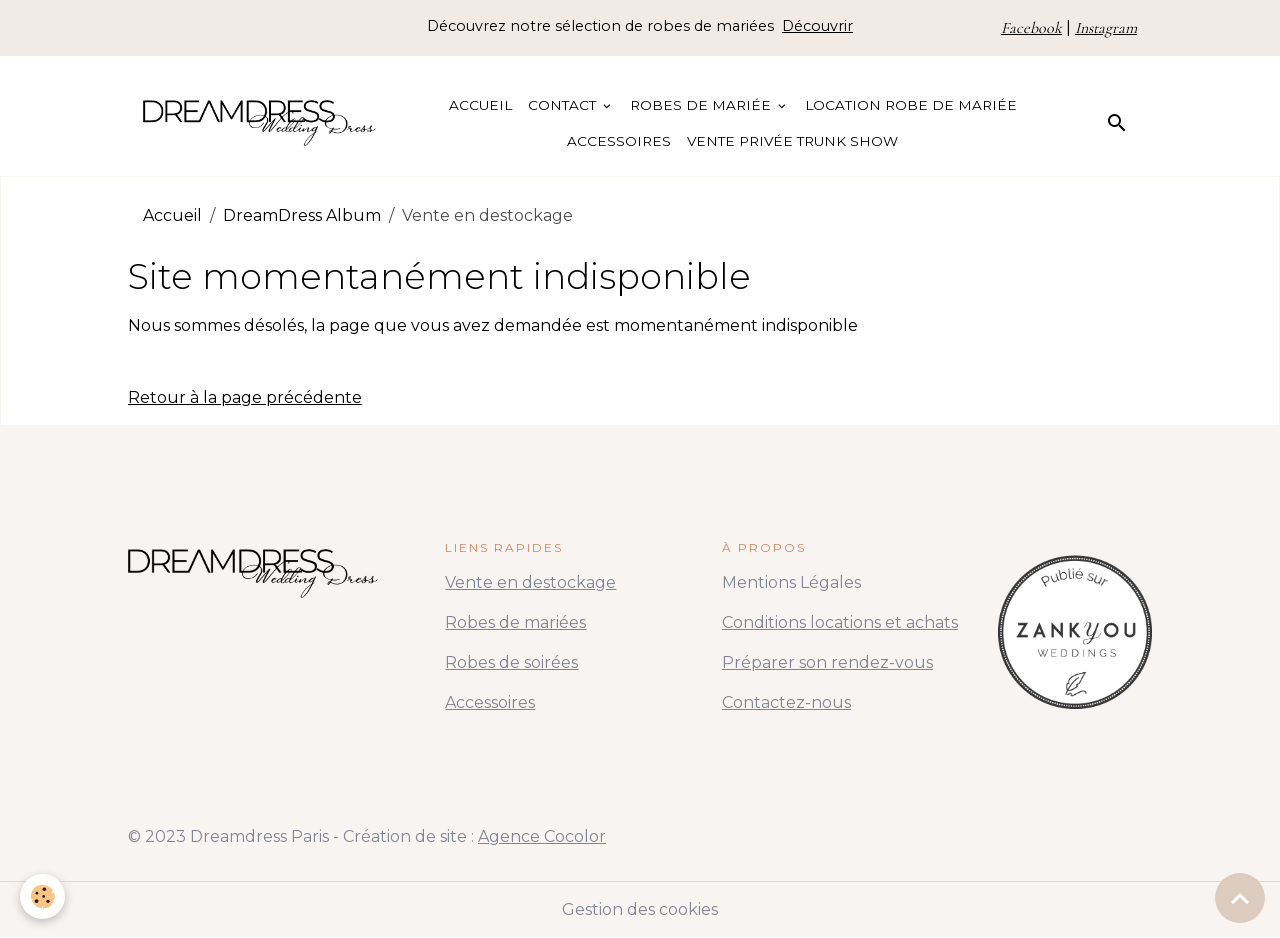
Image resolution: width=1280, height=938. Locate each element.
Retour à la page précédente (245, 397)
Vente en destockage (530, 582)
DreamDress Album (302, 215)
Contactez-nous (786, 702)
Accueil (480, 105)
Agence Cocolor (542, 836)
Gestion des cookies (640, 909)
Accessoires (619, 141)
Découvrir (817, 26)
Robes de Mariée (702, 105)
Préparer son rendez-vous (827, 662)
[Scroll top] (1240, 898)
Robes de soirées (511, 662)
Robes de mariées (515, 622)
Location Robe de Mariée (911, 105)
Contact (564, 105)
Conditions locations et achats (840, 622)
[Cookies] (42, 896)
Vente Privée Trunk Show (792, 141)
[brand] (259, 123)
